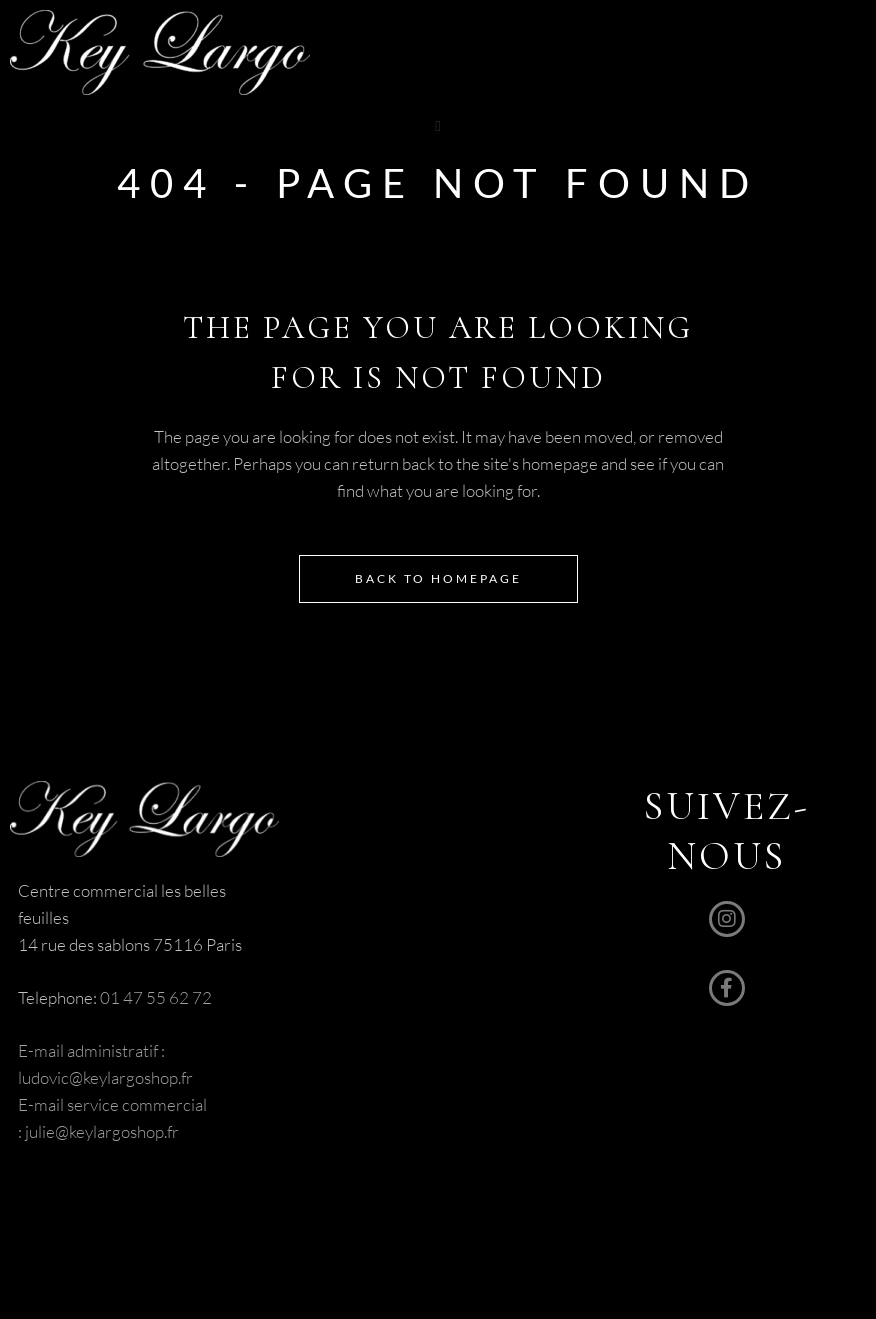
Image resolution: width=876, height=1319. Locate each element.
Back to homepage (438, 578)
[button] (438, 126)
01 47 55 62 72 (156, 997)
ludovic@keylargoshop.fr (105, 1077)
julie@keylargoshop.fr (100, 1131)
